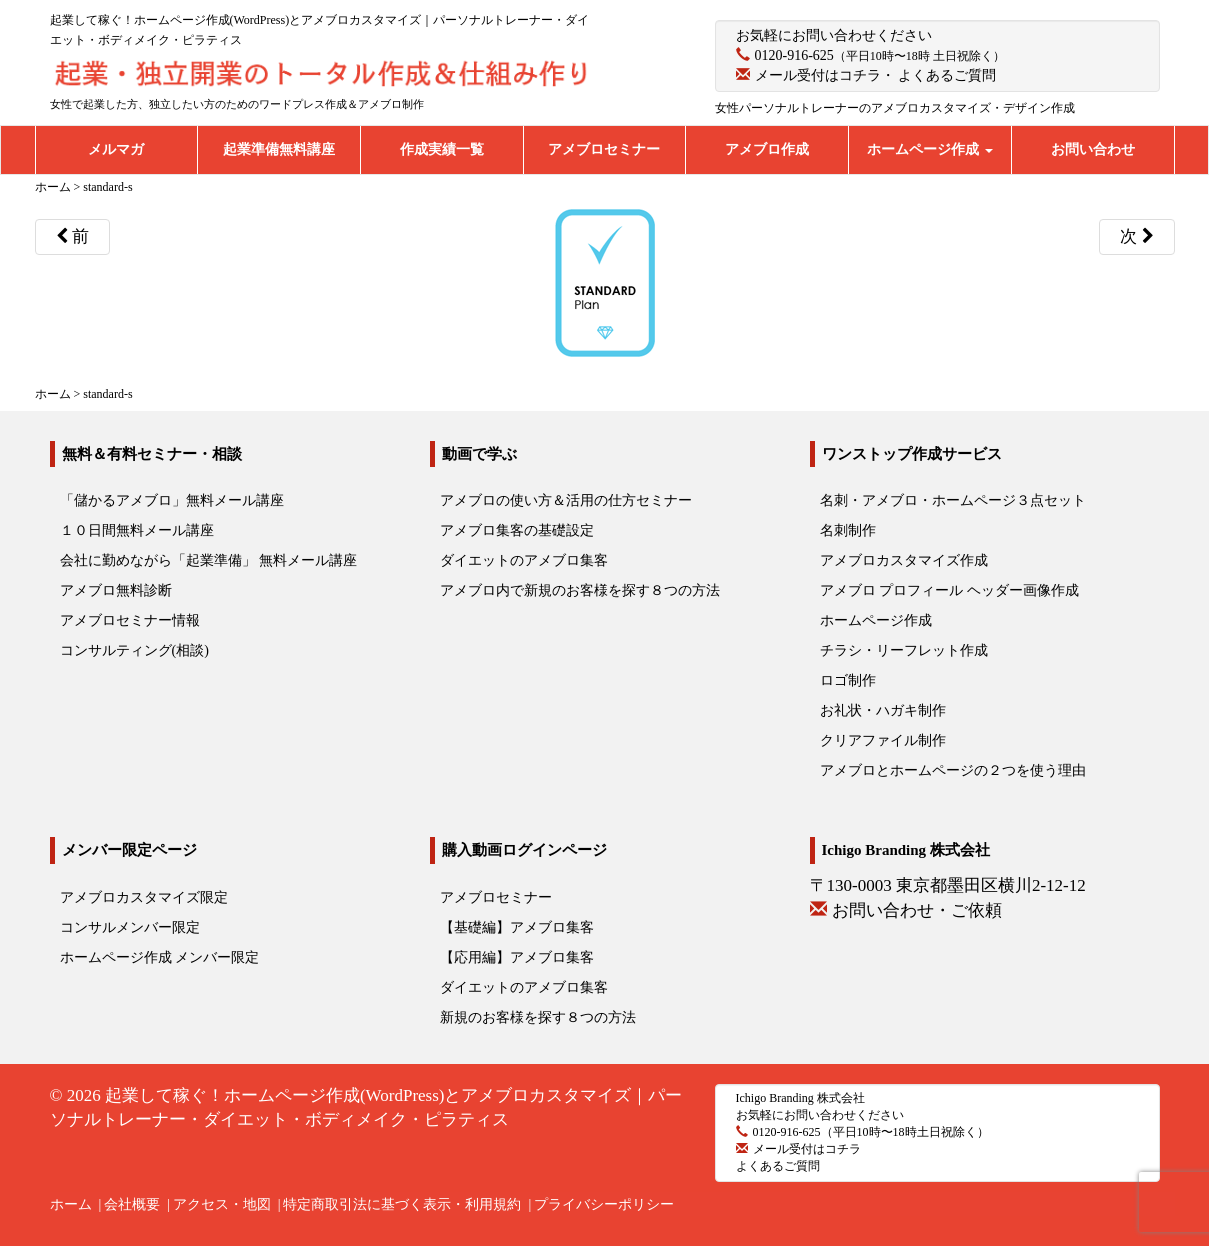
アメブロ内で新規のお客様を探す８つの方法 (580, 590)
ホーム (71, 1204)
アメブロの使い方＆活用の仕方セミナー (566, 500)
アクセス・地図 (222, 1204)
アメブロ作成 (767, 149)
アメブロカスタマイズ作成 (904, 560)
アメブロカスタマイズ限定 (144, 897)
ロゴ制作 (848, 680)
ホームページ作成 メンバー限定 (160, 957)
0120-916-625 (794, 55)
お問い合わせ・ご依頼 (917, 910)
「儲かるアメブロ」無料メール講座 (172, 500)
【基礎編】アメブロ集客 (517, 927)
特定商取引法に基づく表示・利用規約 (402, 1204)
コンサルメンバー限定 (130, 927)
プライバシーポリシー (604, 1204)
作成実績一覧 (442, 149)
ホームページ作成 (930, 149)
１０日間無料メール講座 (137, 530)
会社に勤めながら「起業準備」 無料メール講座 (209, 560)
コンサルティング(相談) (134, 650)
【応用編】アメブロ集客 (517, 957)
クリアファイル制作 (883, 740)
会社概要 (132, 1204)
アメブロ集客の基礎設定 (517, 530)
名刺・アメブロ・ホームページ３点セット (953, 500)
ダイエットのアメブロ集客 (524, 560)
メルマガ (116, 149)
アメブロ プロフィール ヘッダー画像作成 (949, 590)
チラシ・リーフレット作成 (904, 650)
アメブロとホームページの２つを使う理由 (953, 770)
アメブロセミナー (604, 149)
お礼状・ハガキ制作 (883, 710)
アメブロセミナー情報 (130, 620)
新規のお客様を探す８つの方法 (538, 1017)
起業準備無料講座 (279, 149)
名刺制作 (848, 530)
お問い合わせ (1093, 149)
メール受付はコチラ (818, 75)
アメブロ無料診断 (116, 590)
